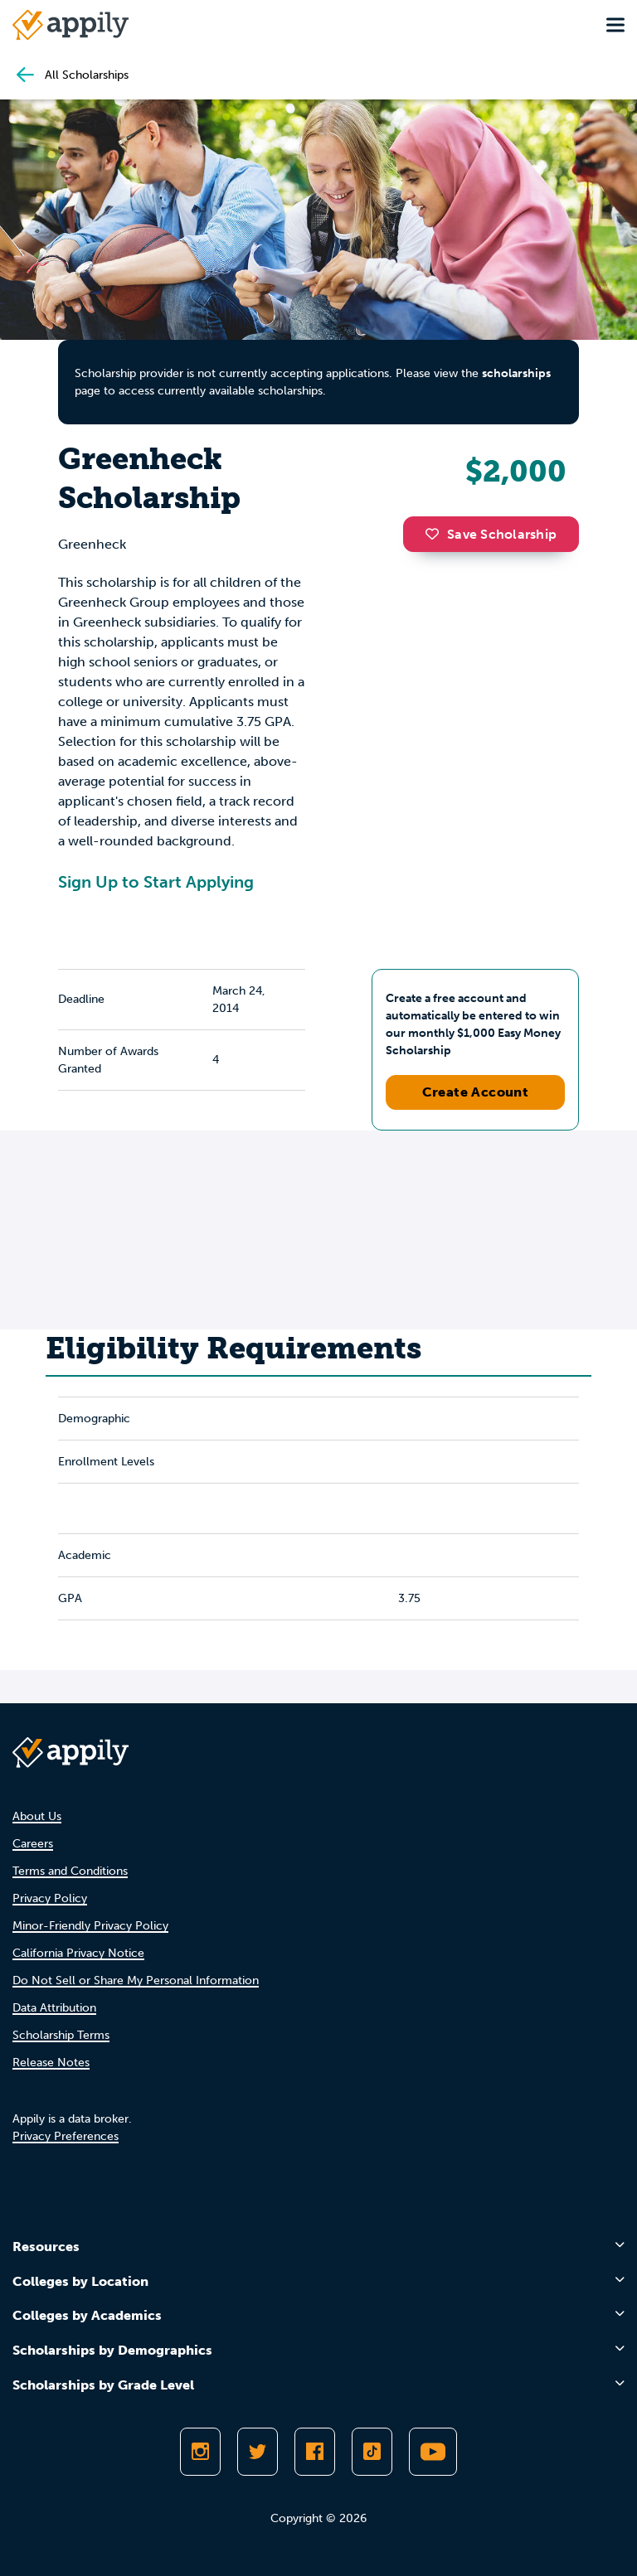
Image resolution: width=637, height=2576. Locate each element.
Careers (32, 1844)
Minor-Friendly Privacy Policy (90, 1926)
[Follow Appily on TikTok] (372, 2452)
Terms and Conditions (70, 1871)
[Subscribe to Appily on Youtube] (433, 2452)
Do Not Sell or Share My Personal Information (135, 1980)
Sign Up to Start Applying (156, 882)
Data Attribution (54, 2008)
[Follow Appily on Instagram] (200, 2452)
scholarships (516, 373)
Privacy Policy (49, 1898)
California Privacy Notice (78, 1953)
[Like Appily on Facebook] (314, 2452)
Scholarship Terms (60, 2035)
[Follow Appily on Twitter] (257, 2452)
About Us (36, 1816)
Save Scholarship (491, 534)
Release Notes (51, 2062)
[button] (436, 533)
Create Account (475, 1092)
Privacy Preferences (65, 2136)
